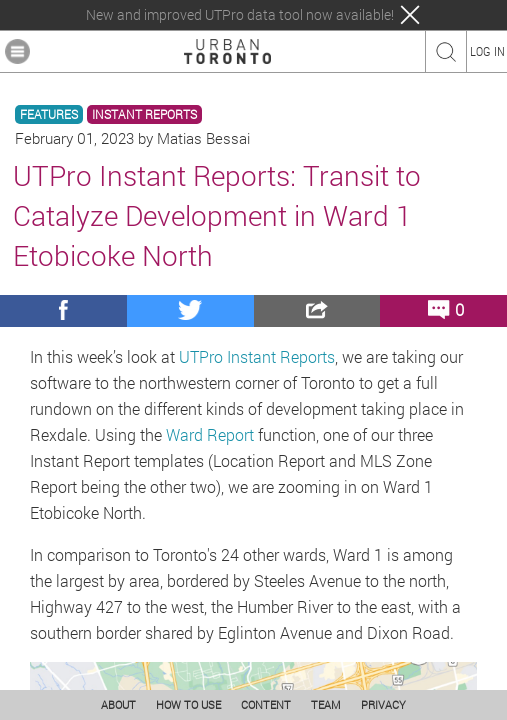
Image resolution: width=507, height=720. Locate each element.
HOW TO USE (188, 704)
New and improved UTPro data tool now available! (240, 15)
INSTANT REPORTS (144, 114)
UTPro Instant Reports (257, 356)
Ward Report (210, 434)
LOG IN (487, 51)
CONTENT (266, 704)
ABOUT (118, 704)
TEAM (326, 704)
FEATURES (49, 114)
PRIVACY (383, 704)
